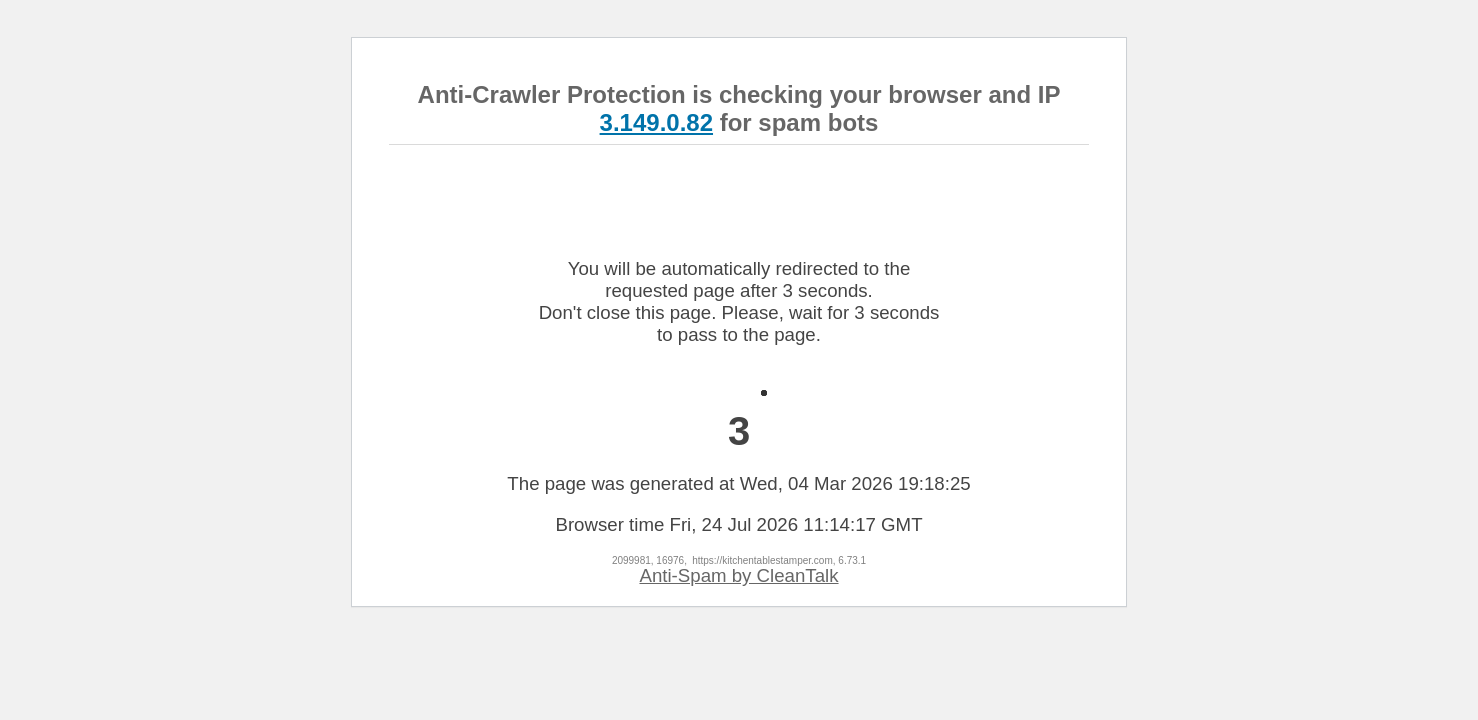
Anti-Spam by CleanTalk (738, 575)
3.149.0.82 (656, 122)
